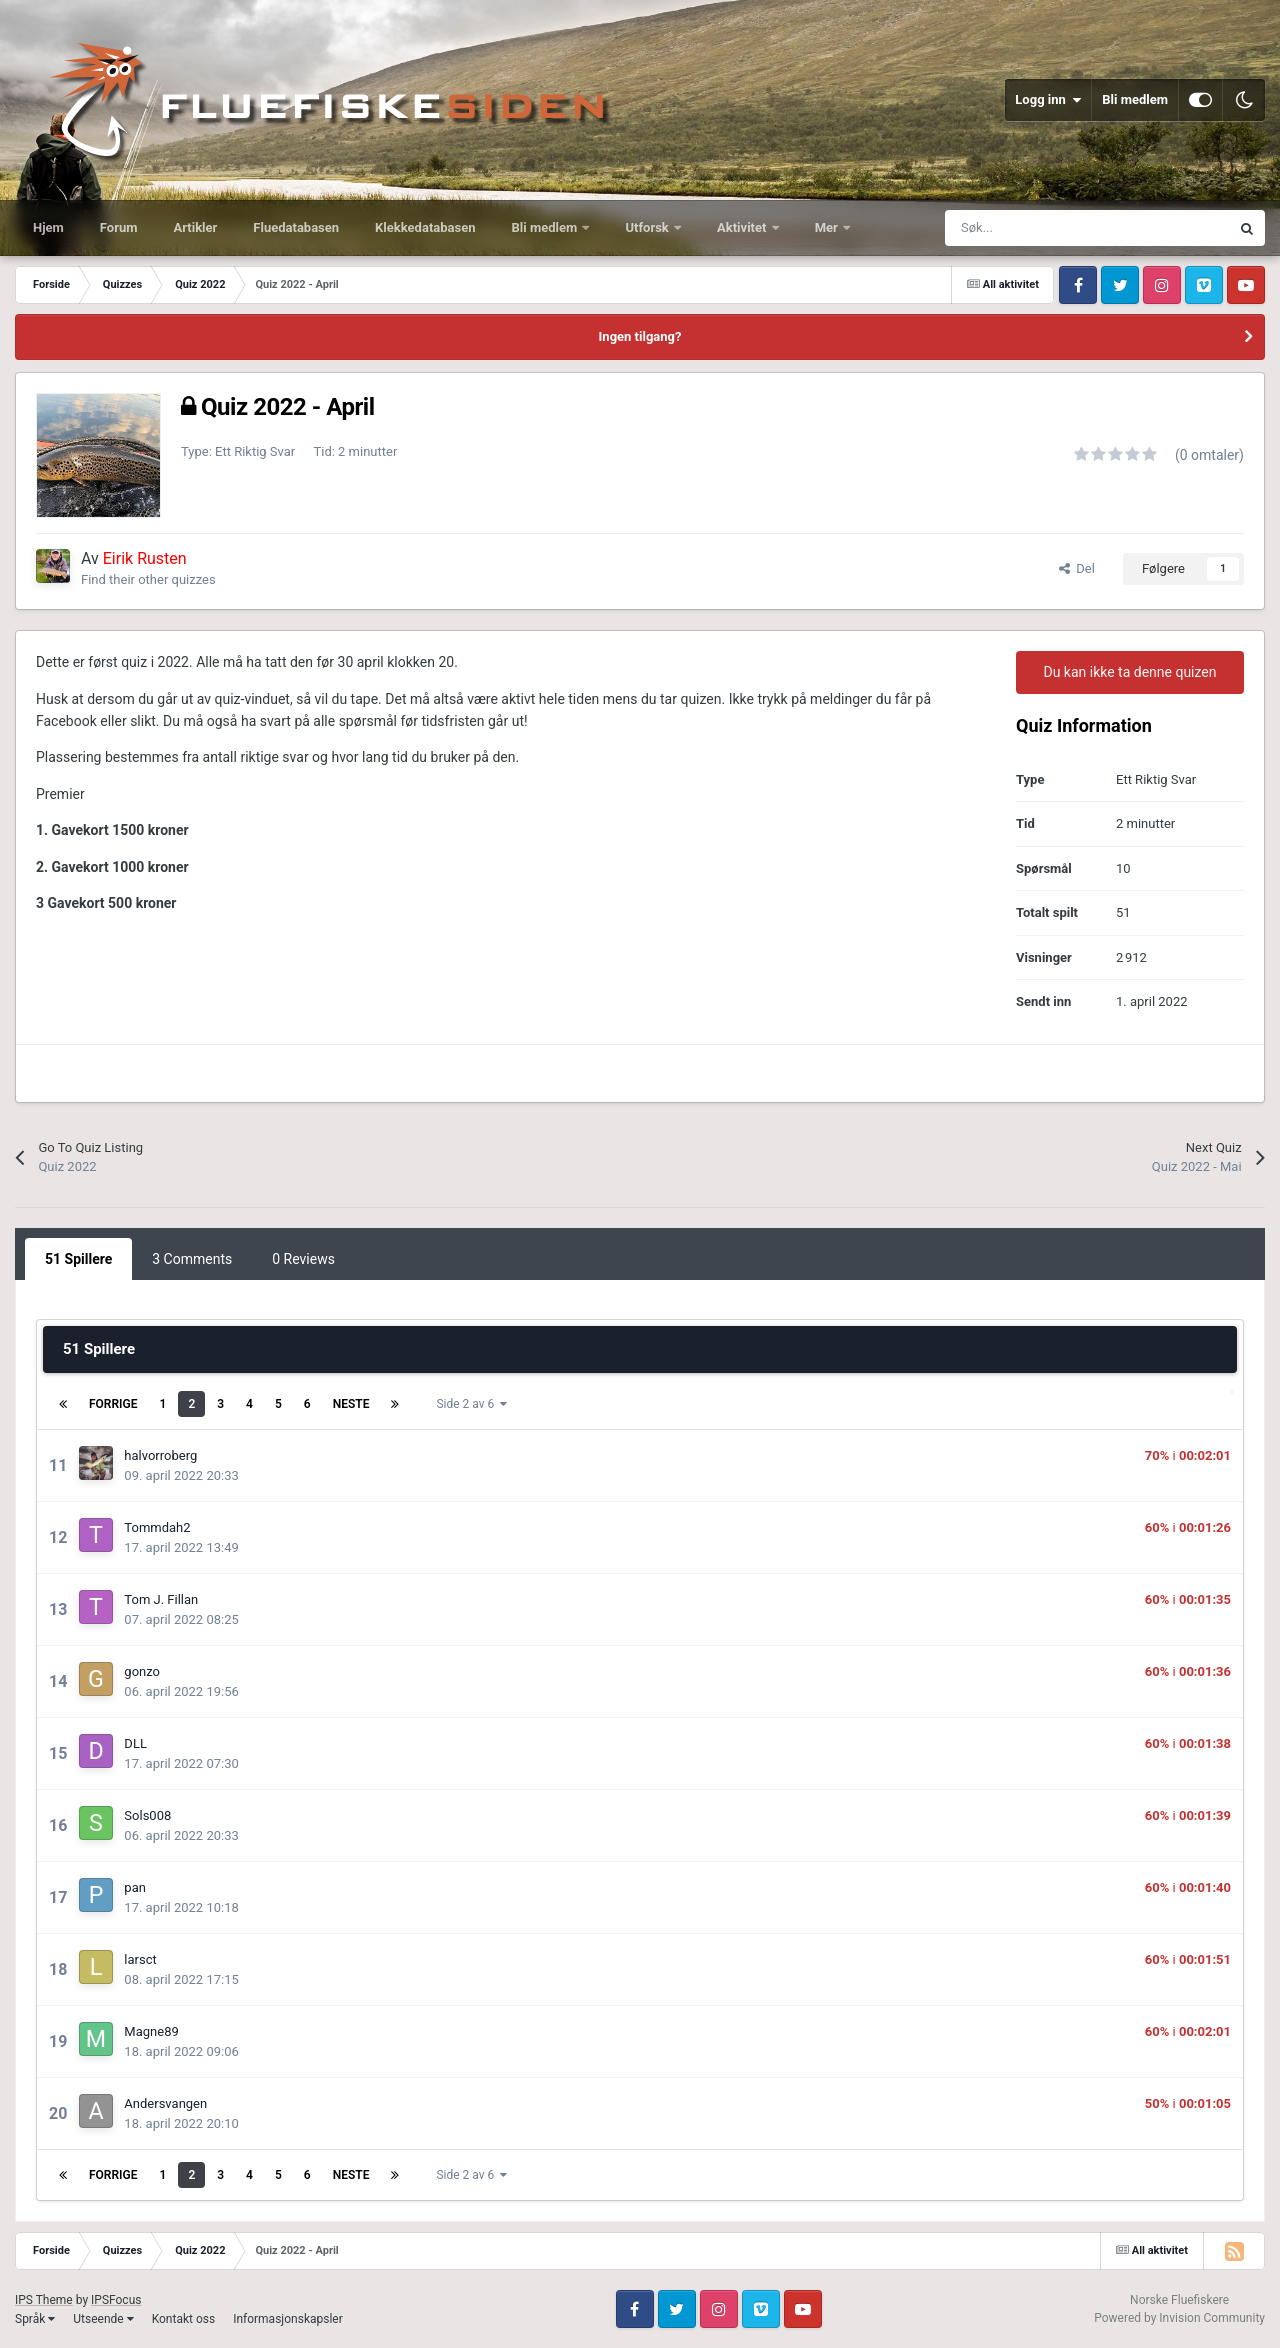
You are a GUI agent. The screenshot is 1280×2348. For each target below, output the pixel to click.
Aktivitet (743, 227)
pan (135, 1887)
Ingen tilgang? (640, 336)
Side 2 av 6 (471, 1404)
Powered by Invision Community (1179, 2318)
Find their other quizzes (148, 579)
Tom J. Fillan (161, 1599)
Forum (119, 227)
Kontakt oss (184, 2319)
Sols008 (147, 1815)
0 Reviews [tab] (303, 1259)
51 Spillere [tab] (78, 1259)
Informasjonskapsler (288, 2319)
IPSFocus (116, 2300)
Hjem (48, 227)
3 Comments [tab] (192, 1259)
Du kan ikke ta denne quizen (1129, 672)
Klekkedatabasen (425, 227)
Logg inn (1048, 100)
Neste (351, 1404)
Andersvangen (165, 2103)
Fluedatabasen (296, 227)
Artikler (196, 227)
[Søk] (1042, 228)
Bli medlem (1135, 99)
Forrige (113, 1404)
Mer (828, 227)
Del (1077, 568)
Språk (35, 2319)
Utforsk (648, 227)
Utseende (103, 2319)
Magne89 (151, 2031)
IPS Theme (44, 2300)
